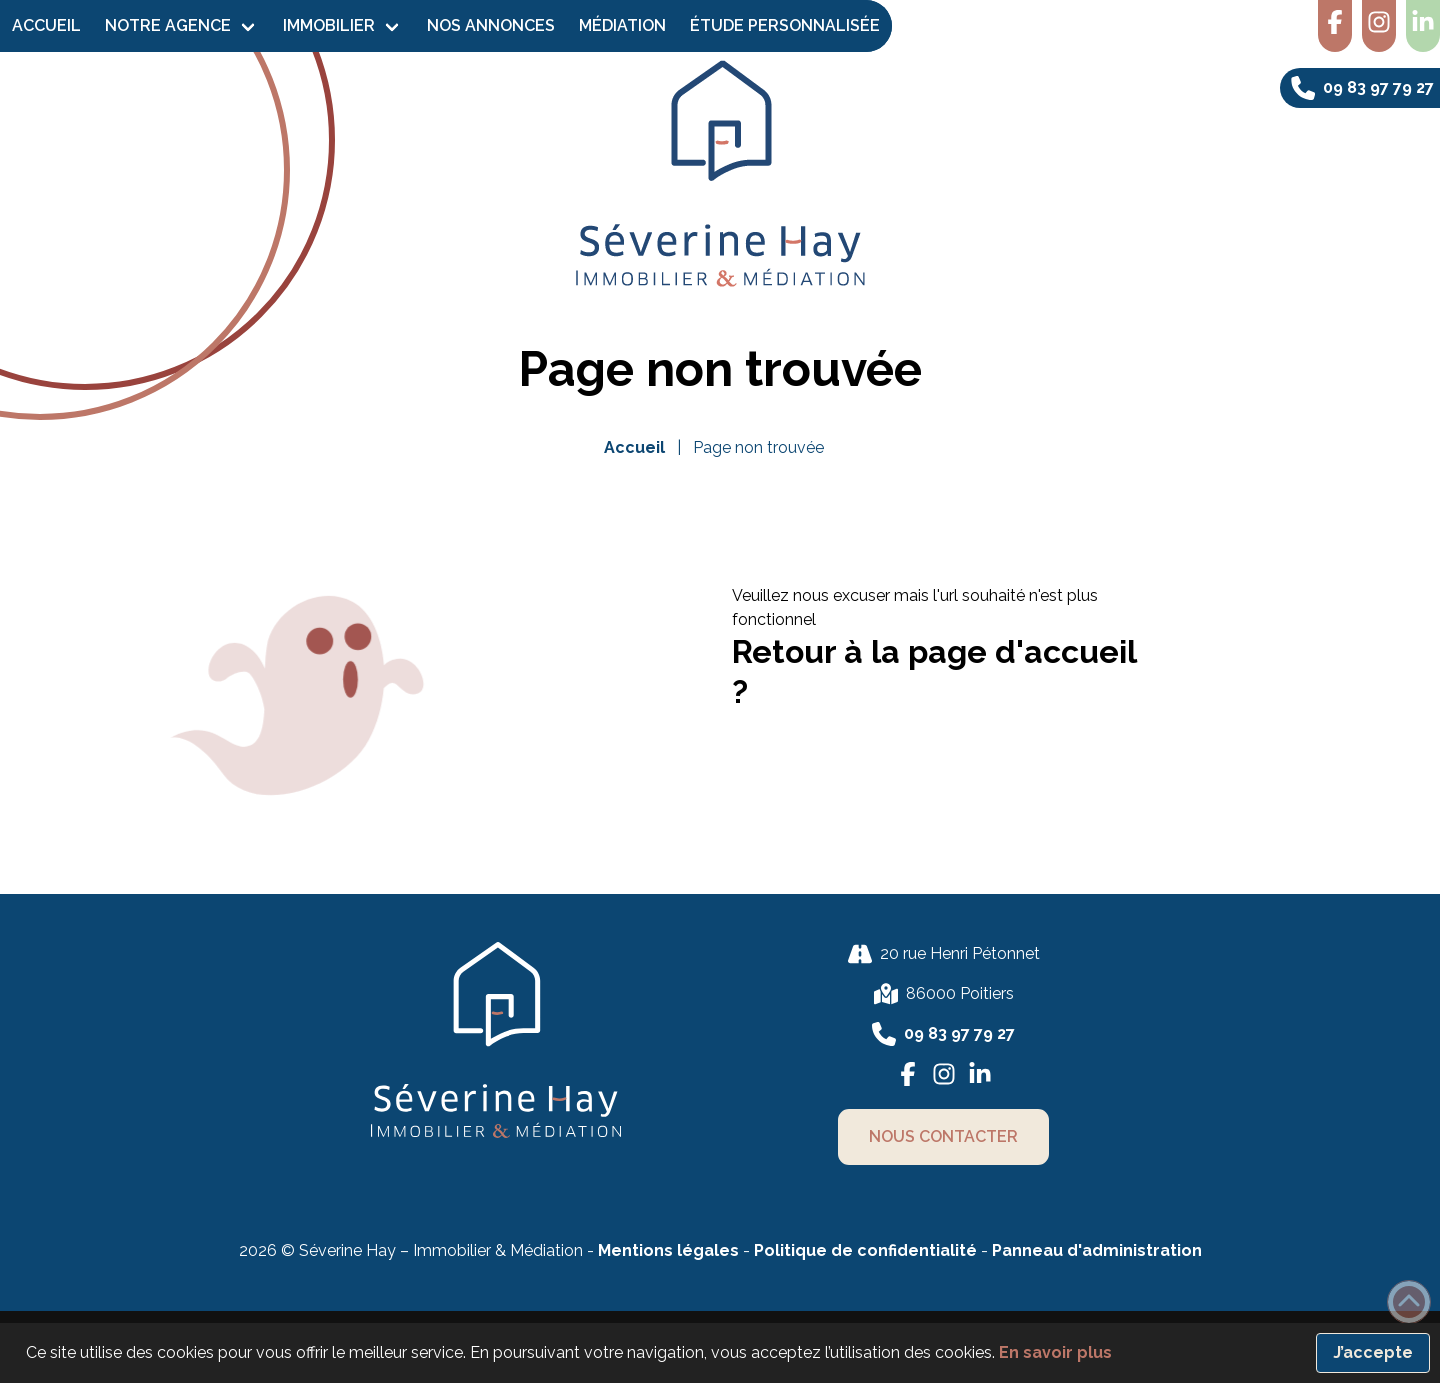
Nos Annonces (491, 25)
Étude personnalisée (785, 25)
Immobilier (329, 25)
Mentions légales (668, 1250)
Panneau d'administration (1097, 1250)
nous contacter (943, 1136)
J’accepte (1373, 1352)
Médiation (622, 25)
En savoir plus (1055, 1352)
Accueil (46, 25)
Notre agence (168, 25)
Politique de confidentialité (867, 1250)
